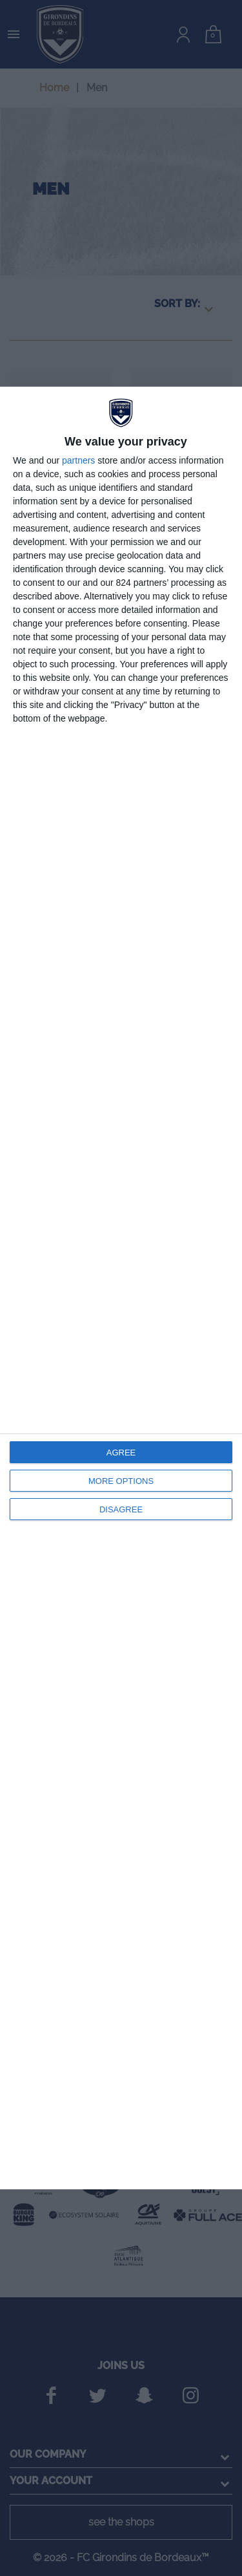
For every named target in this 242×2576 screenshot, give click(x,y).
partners (78, 460)
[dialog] (121, 1288)
